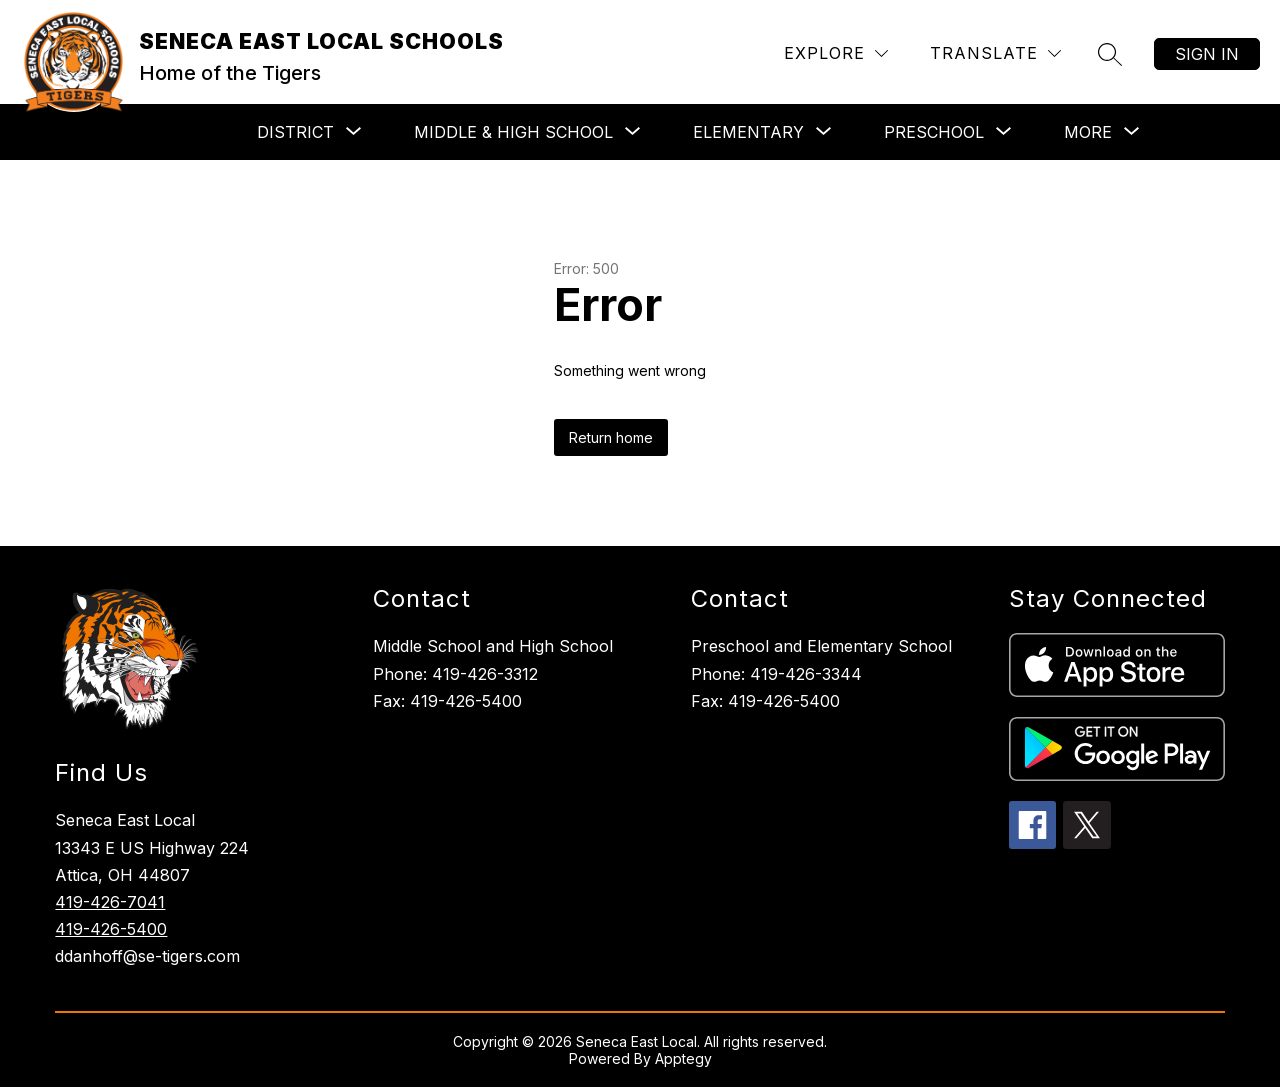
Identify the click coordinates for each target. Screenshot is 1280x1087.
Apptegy (683, 1058)
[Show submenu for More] (1088, 132)
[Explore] (836, 53)
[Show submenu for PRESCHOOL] (934, 132)
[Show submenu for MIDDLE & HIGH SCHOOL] (513, 132)
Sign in (1207, 54)
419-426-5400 (111, 929)
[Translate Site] (995, 53)
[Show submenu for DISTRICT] (295, 132)
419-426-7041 (110, 902)
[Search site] (1110, 54)
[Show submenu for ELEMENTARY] (748, 132)
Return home (611, 437)
